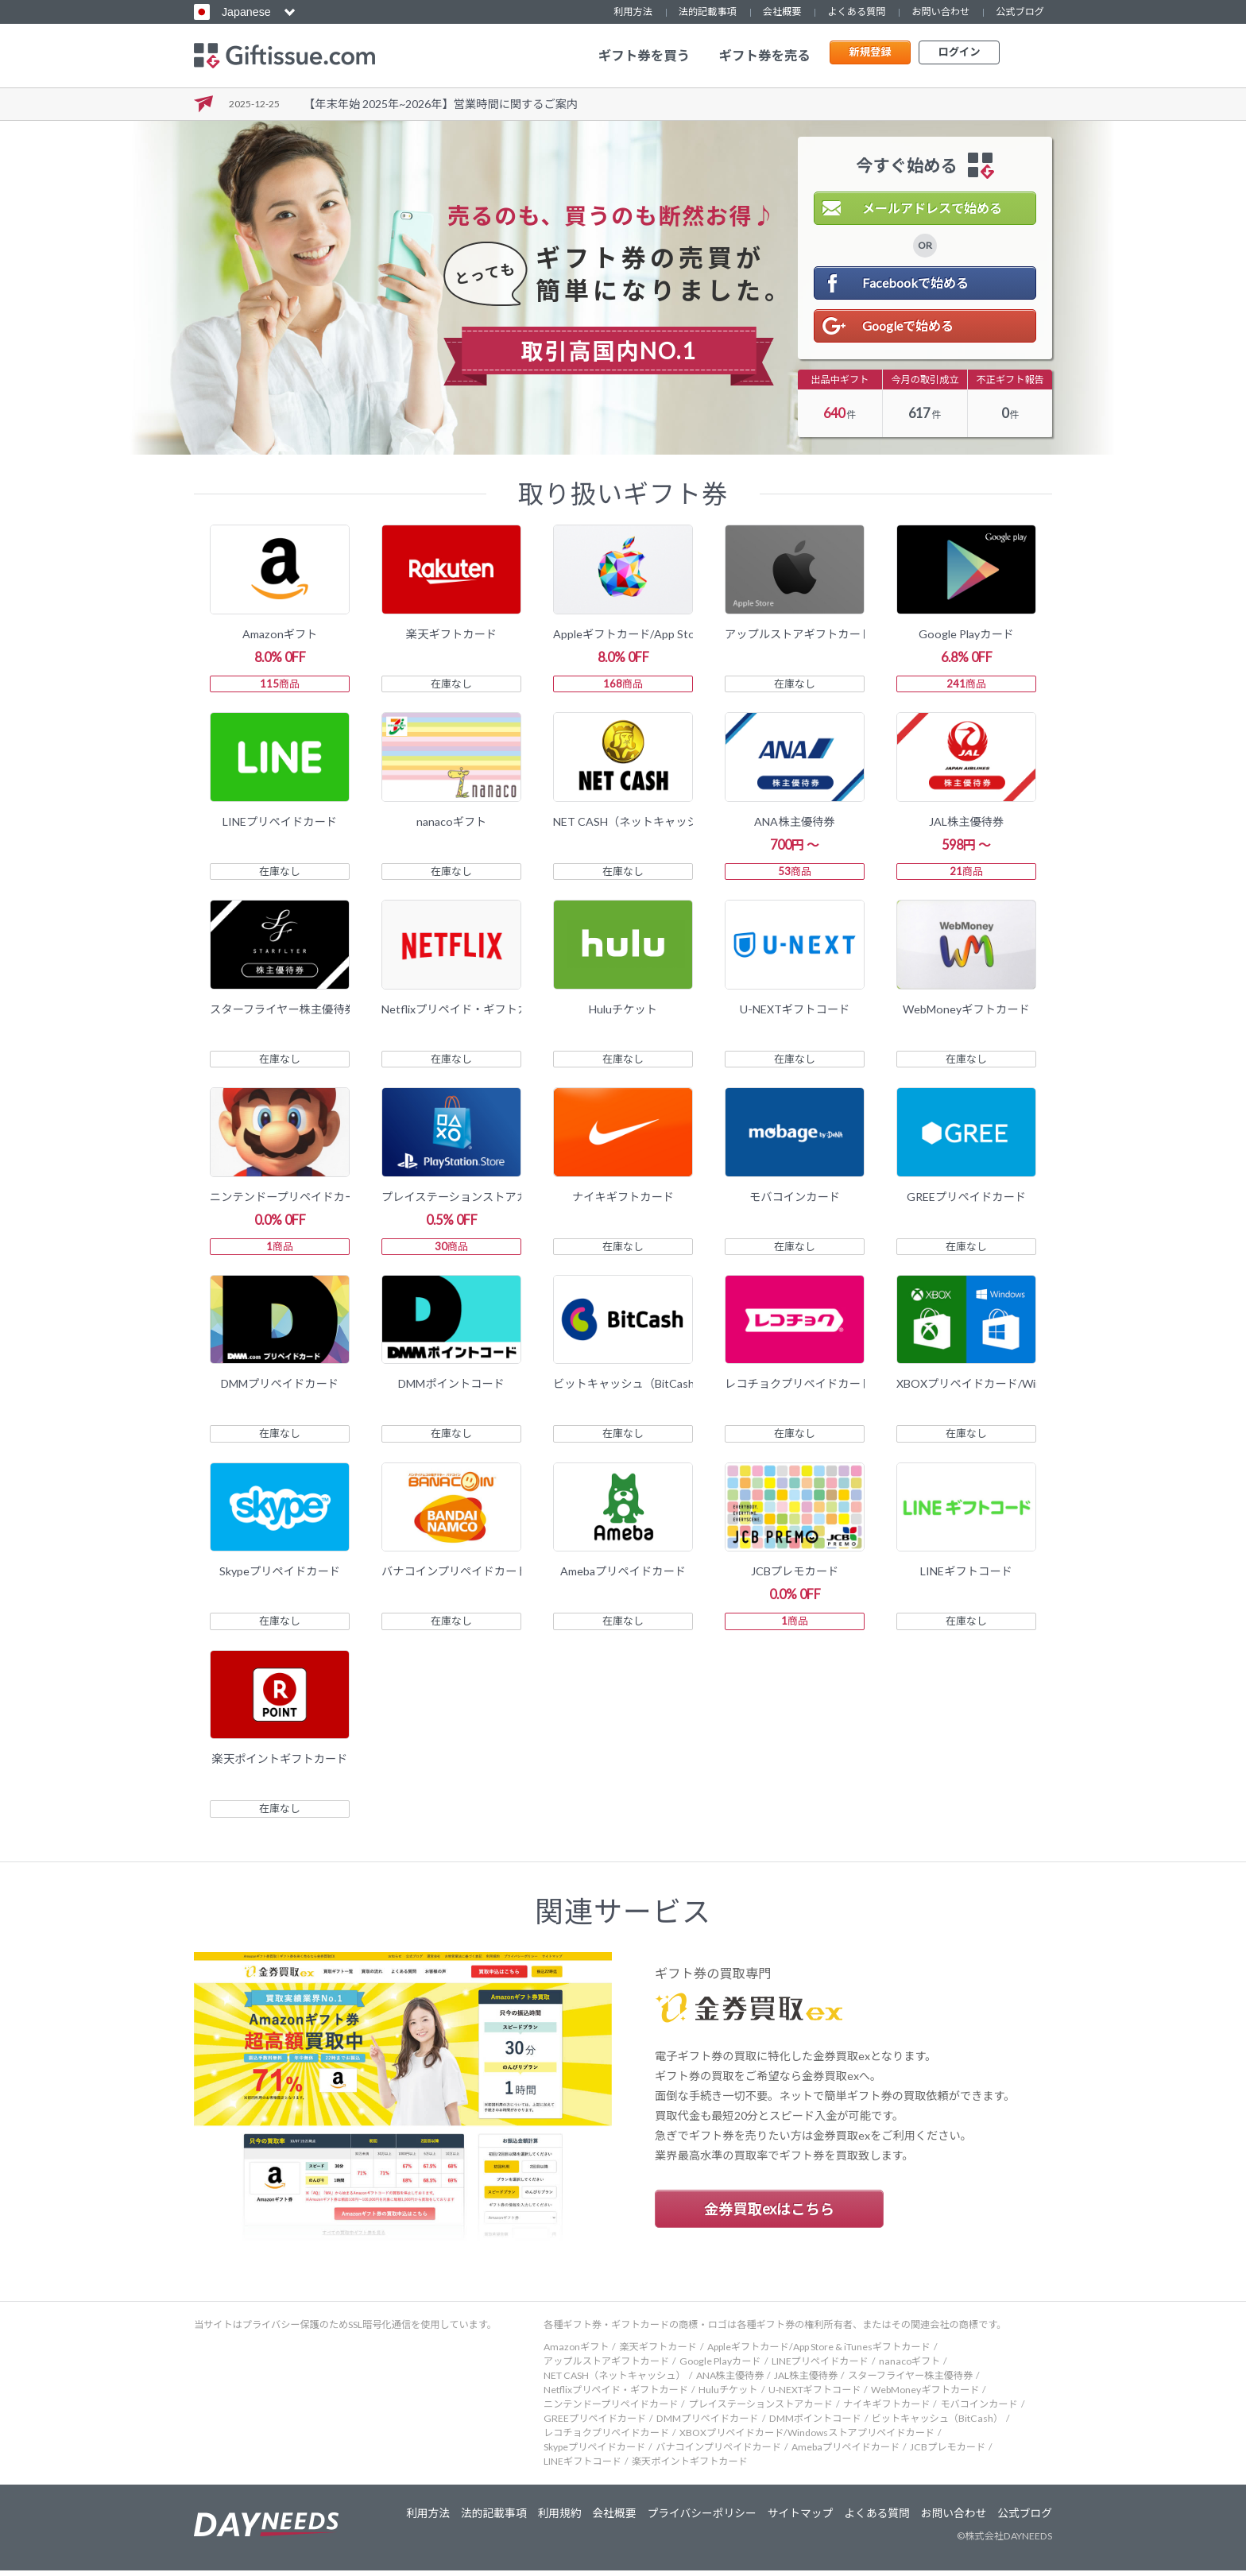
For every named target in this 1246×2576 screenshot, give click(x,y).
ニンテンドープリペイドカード (611, 2409)
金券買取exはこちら (769, 2214)
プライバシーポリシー (691, 2519)
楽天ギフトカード (657, 2352)
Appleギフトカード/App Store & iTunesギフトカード (819, 2352)
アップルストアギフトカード (606, 2367)
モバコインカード (978, 2409)
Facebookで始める (915, 282)
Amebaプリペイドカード (845, 2452)
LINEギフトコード (582, 2467)
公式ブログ (1020, 11)
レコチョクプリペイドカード (606, 2438)
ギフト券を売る (764, 56)
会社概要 (782, 11)
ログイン (959, 55)
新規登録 (870, 55)
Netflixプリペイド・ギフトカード (616, 2395)
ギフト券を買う (644, 56)
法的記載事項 (708, 11)
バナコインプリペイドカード (718, 2452)
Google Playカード (719, 2367)
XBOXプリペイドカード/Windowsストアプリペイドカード (806, 2438)
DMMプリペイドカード (707, 2424)
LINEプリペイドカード (820, 2367)
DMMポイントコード (815, 2424)
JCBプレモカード (947, 2452)
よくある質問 (856, 11)
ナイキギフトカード (886, 2409)
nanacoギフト (909, 2367)
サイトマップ (792, 2519)
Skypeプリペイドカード (594, 2452)
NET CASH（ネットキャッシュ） (615, 2381)
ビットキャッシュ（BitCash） (938, 2424)
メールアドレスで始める (932, 207)
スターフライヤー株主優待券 (910, 2381)
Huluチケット (728, 2395)
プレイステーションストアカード (760, 2409)
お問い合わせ (940, 11)
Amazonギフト (576, 2352)
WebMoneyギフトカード (925, 2395)
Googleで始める (908, 325)
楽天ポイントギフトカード (690, 2467)
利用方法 (632, 11)
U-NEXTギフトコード (814, 2395)
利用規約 (544, 2519)
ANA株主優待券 (730, 2381)
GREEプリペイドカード (595, 2424)
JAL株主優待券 (806, 2381)
